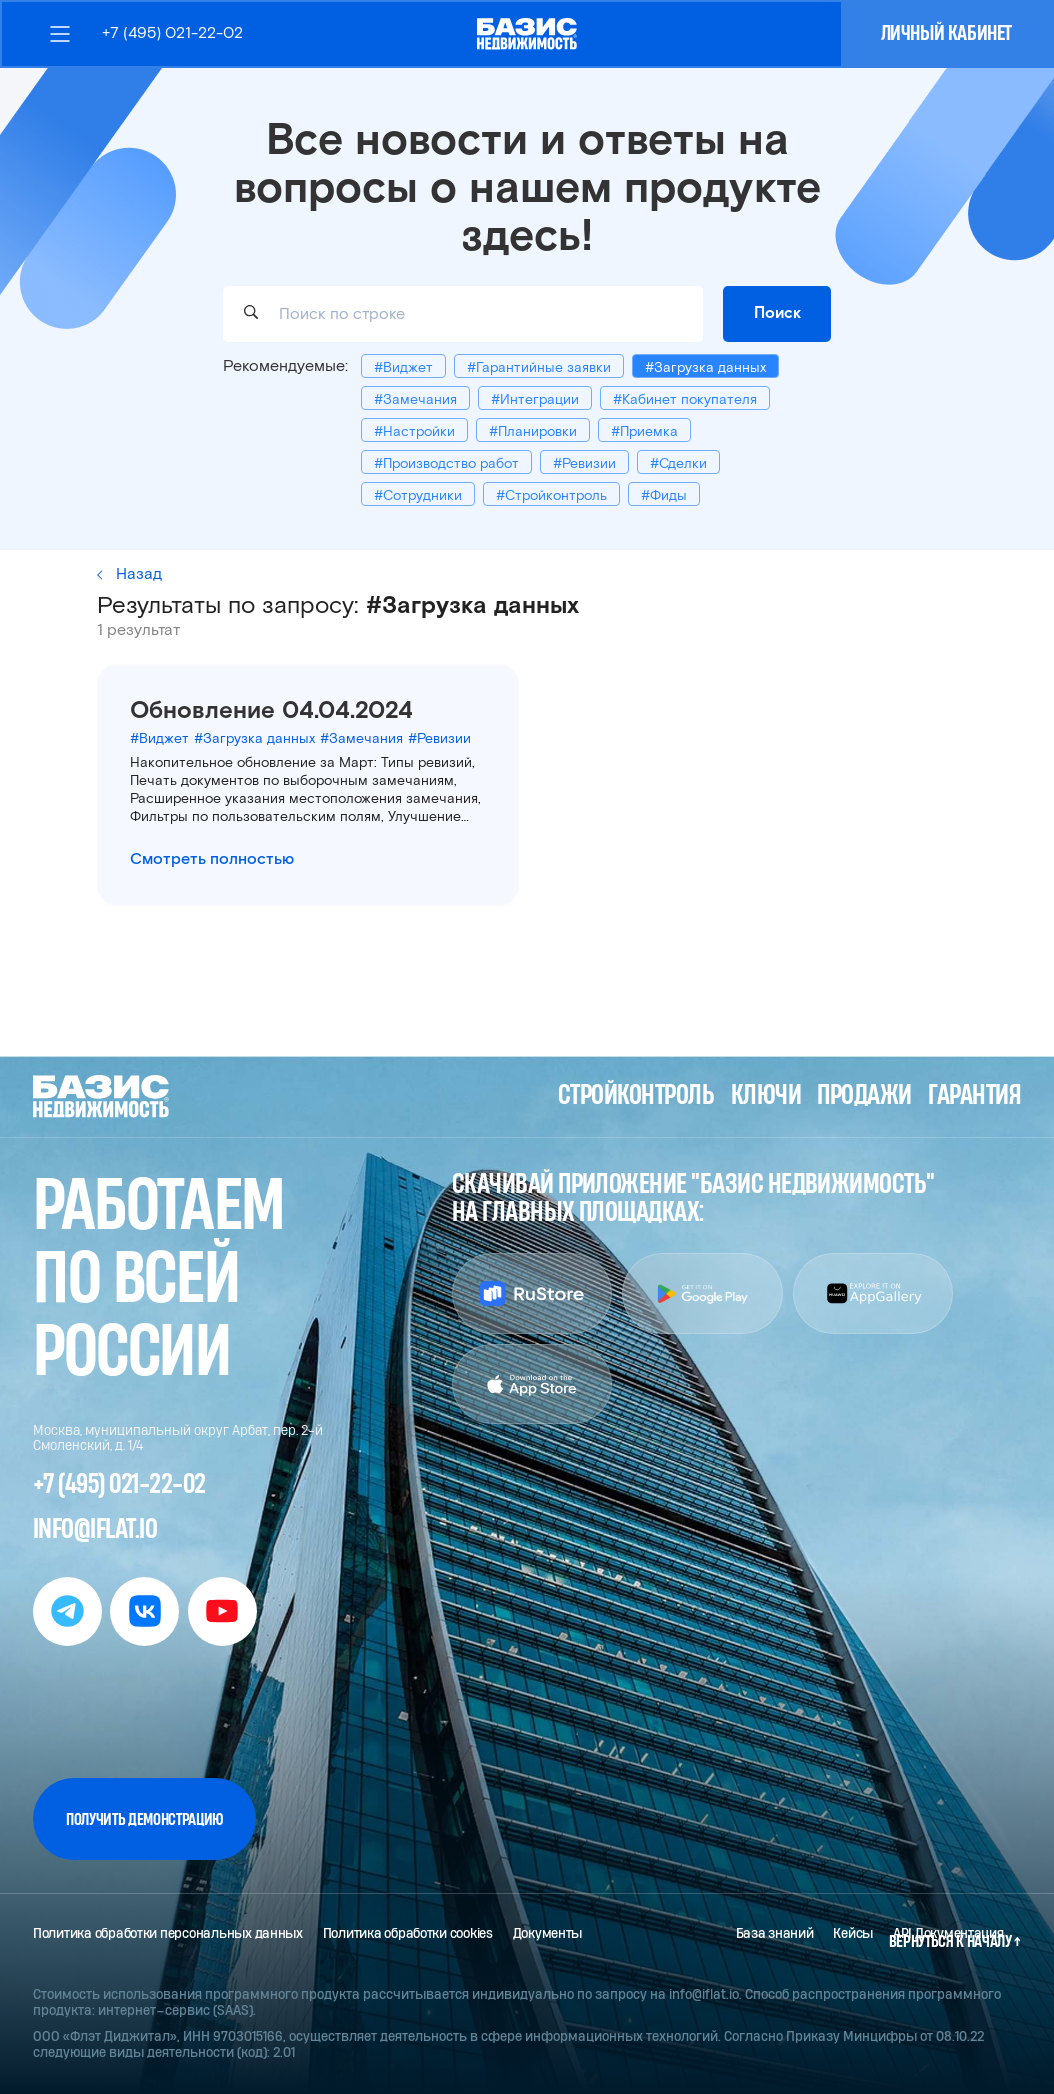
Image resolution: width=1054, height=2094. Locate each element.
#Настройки (414, 432)
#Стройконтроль (551, 496)
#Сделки (678, 464)
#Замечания (415, 400)
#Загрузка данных (705, 368)
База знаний (775, 1934)
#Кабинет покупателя (685, 400)
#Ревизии (584, 464)
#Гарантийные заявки (539, 368)
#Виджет (403, 368)
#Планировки (533, 432)
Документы (548, 1934)
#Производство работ (446, 464)
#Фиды (664, 496)
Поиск (777, 313)
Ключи (766, 1096)
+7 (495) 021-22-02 (172, 33)
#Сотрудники (418, 496)
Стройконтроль (636, 1096)
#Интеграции (535, 400)
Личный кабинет (946, 33)
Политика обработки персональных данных (168, 1934)
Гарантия (974, 1096)
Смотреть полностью (212, 859)
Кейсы (853, 1934)
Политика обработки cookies (408, 1934)
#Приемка (644, 432)
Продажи (864, 1096)
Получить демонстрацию (144, 1819)
